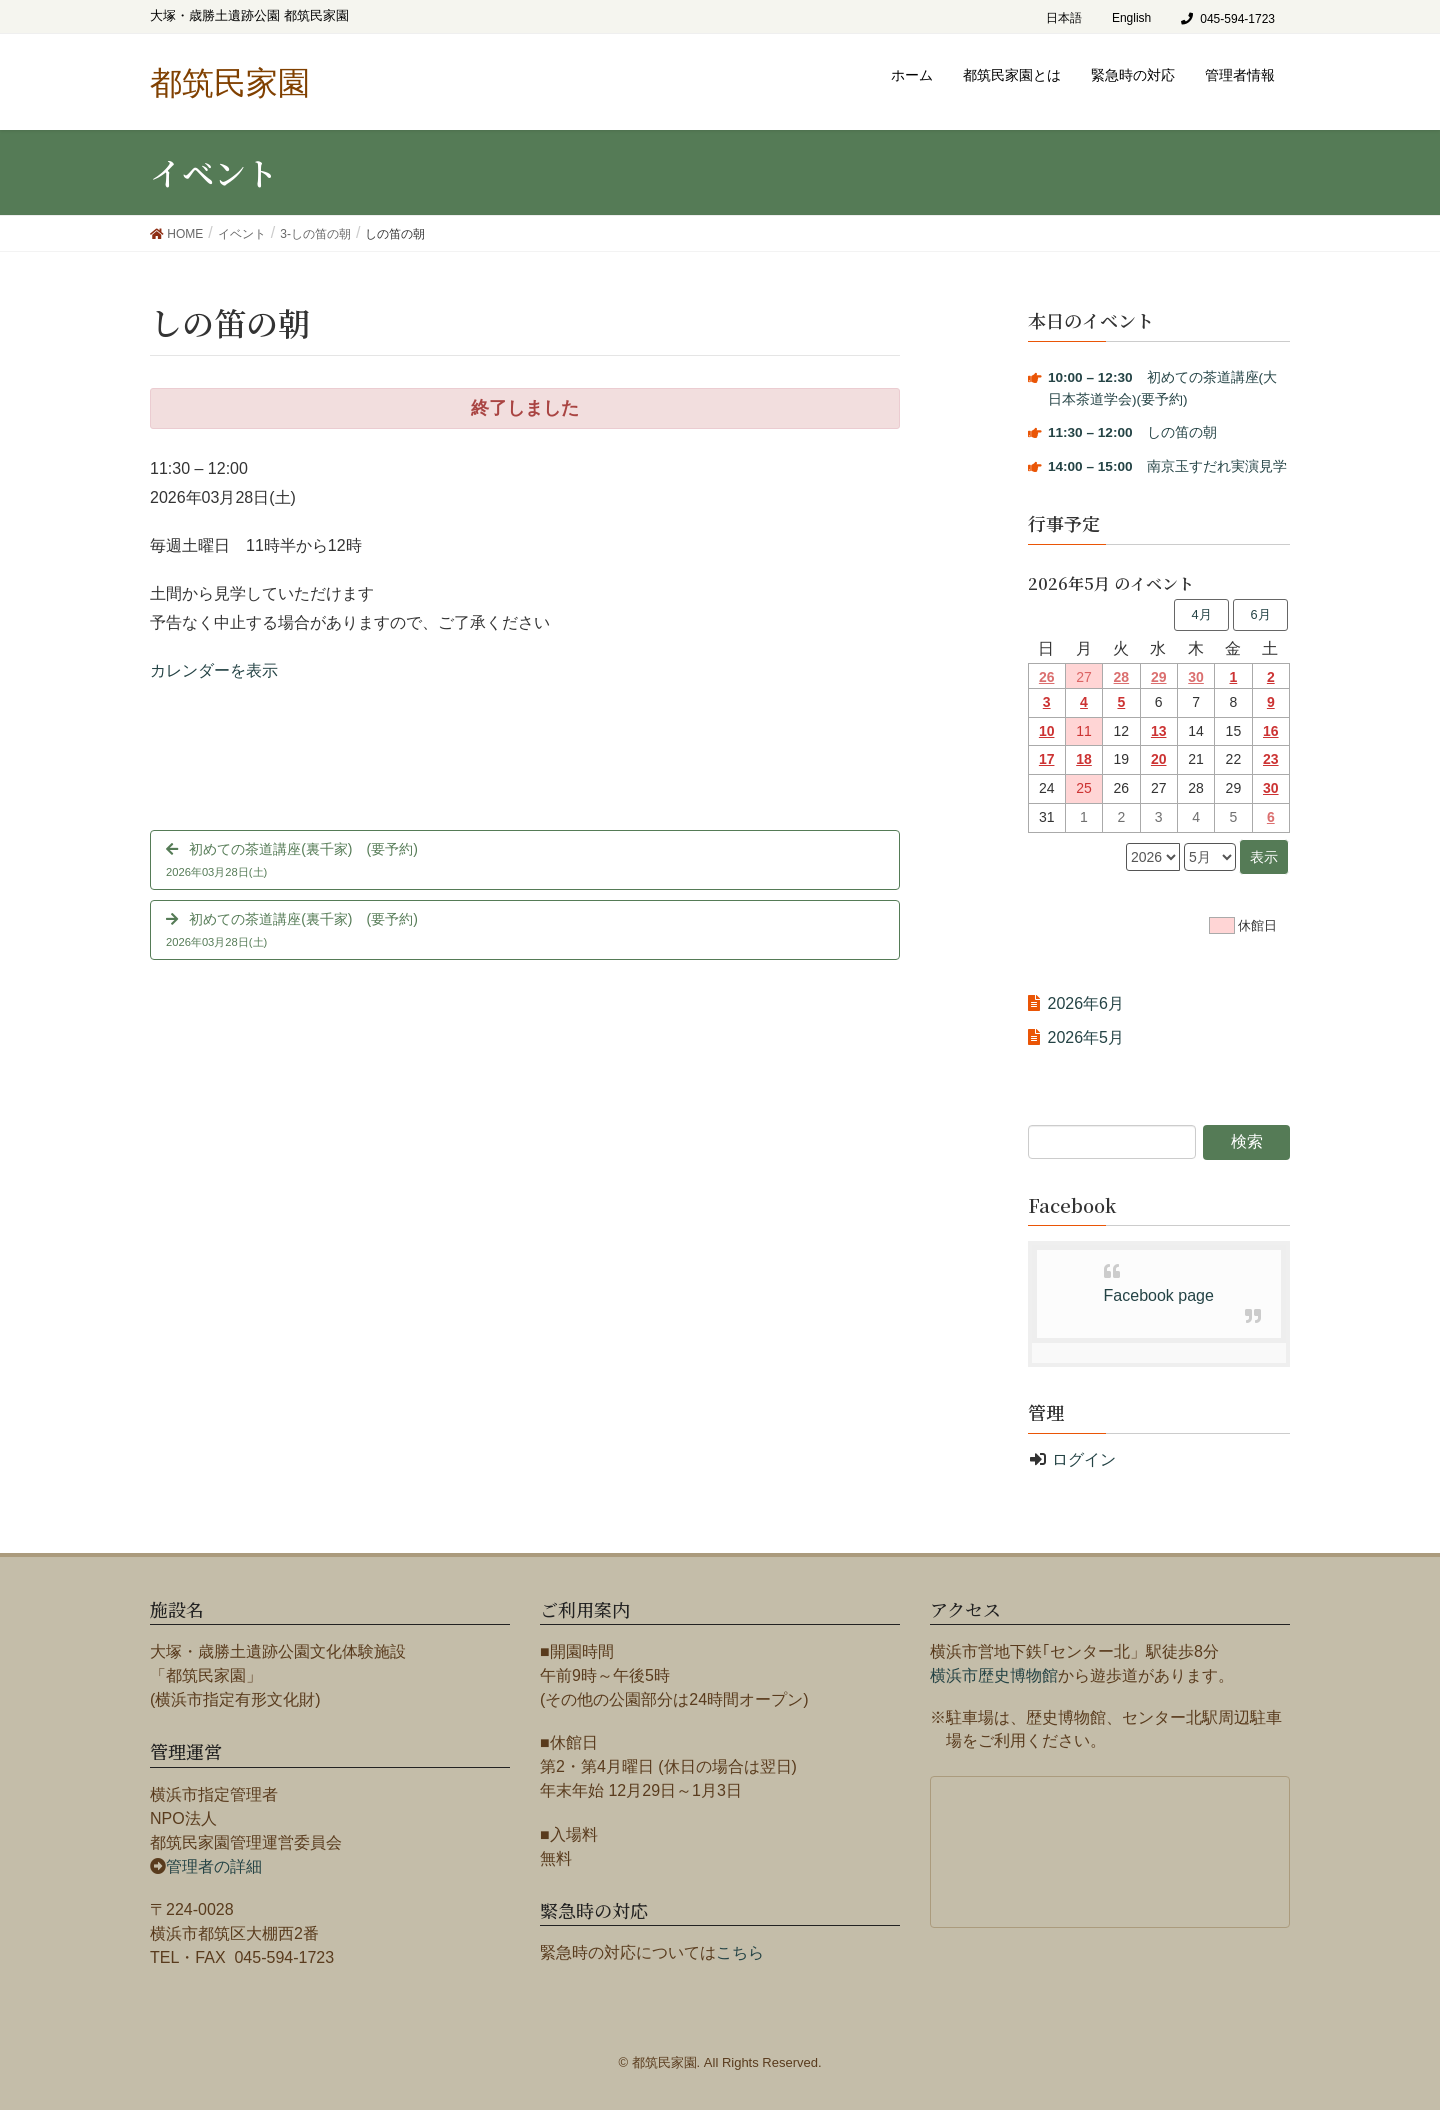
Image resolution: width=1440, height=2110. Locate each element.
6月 (1260, 614)
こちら (740, 1952)
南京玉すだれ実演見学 (1167, 466)
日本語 (1064, 18)
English (1131, 18)
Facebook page (1159, 1295)
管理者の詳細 (214, 1866)
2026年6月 (1086, 1003)
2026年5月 (1086, 1037)
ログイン (1084, 1459)
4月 (1201, 614)
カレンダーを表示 (214, 670)
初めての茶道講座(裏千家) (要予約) (525, 862)
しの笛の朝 (1132, 432)
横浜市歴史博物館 (994, 1675)
